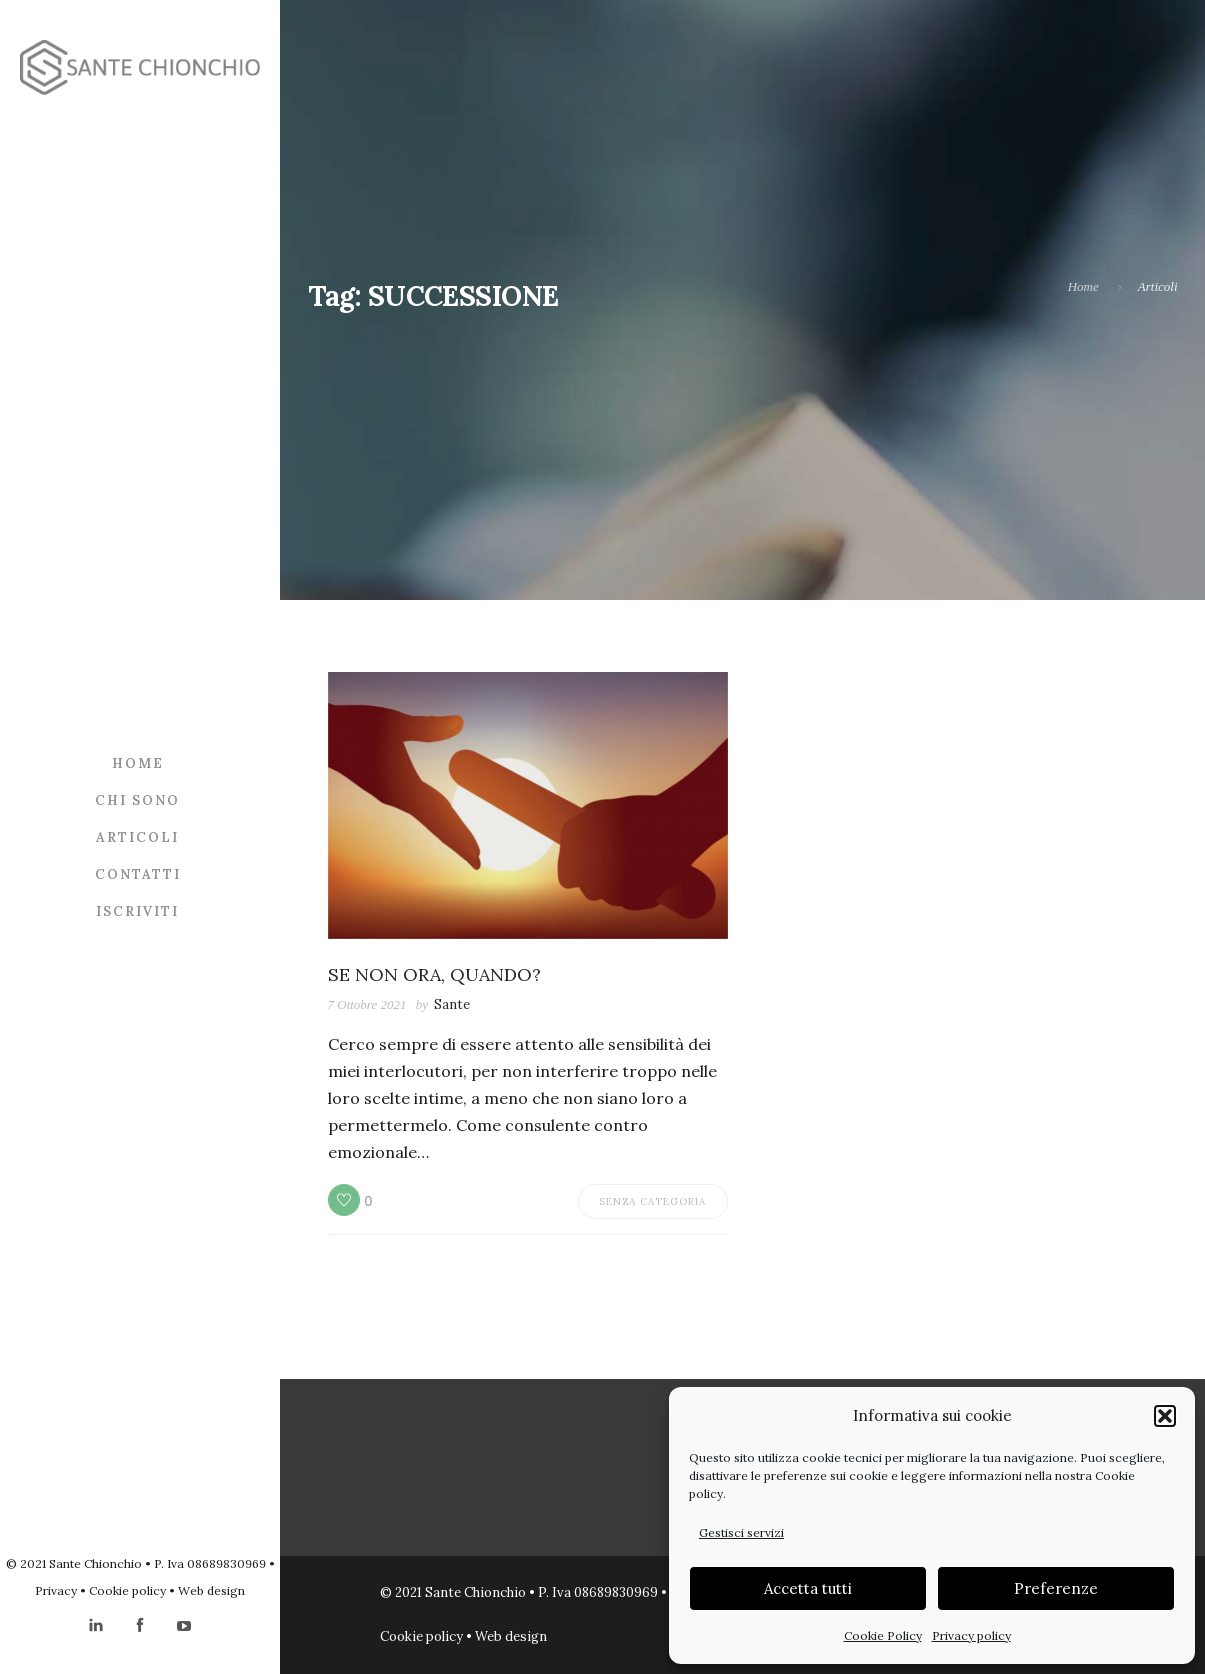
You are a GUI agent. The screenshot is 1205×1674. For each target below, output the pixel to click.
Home (138, 763)
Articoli (137, 837)
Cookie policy (127, 1590)
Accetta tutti (808, 1588)
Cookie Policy (883, 1635)
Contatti (138, 874)
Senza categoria (652, 1201)
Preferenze (1056, 1588)
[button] (1165, 1416)
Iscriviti (137, 911)
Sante (452, 1004)
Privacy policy (971, 1635)
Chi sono (137, 800)
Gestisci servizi (741, 1532)
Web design (211, 1590)
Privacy (56, 1590)
